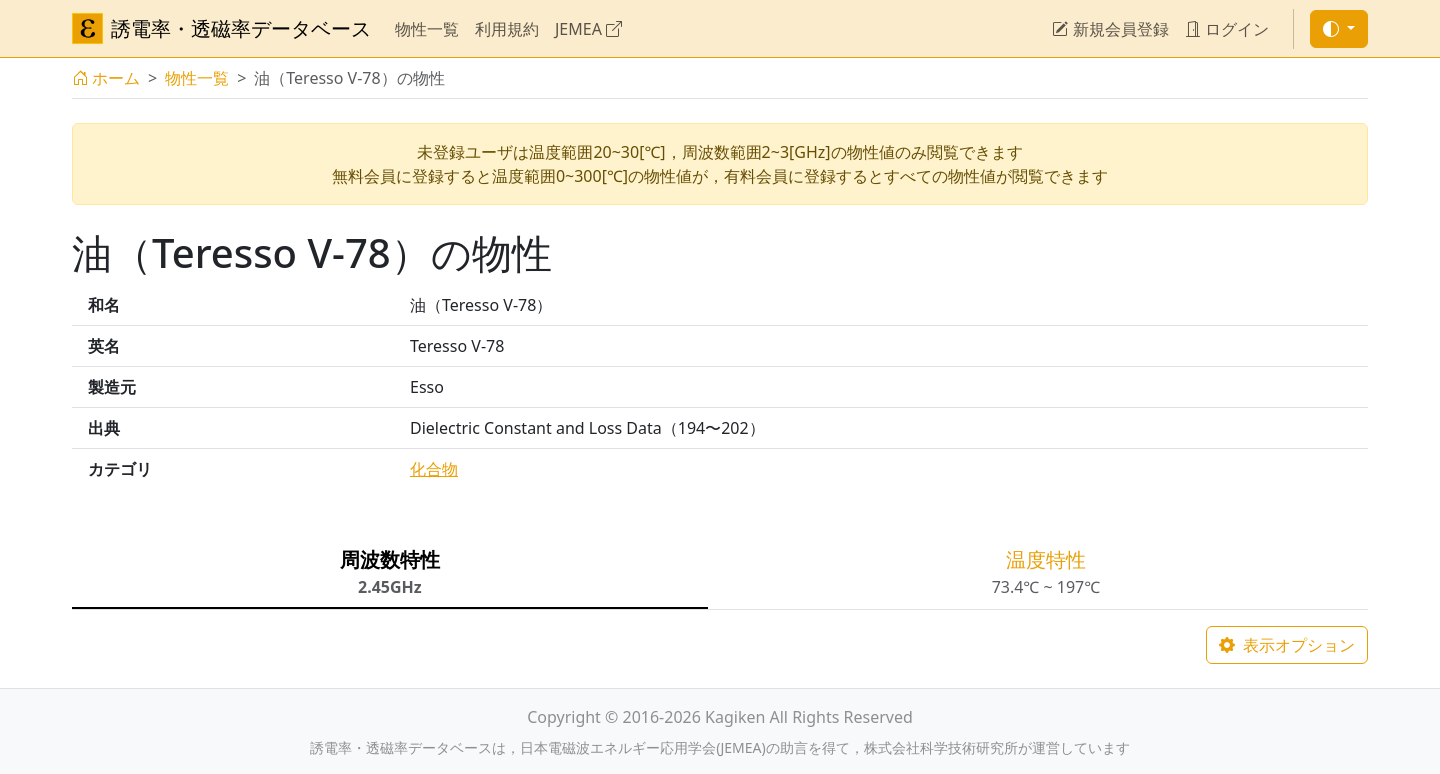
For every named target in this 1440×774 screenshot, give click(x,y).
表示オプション (1287, 645)
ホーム (106, 78)
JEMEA (588, 29)
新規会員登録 (1110, 29)
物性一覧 (427, 29)
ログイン (1227, 29)
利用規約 (507, 29)
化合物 (434, 469)
